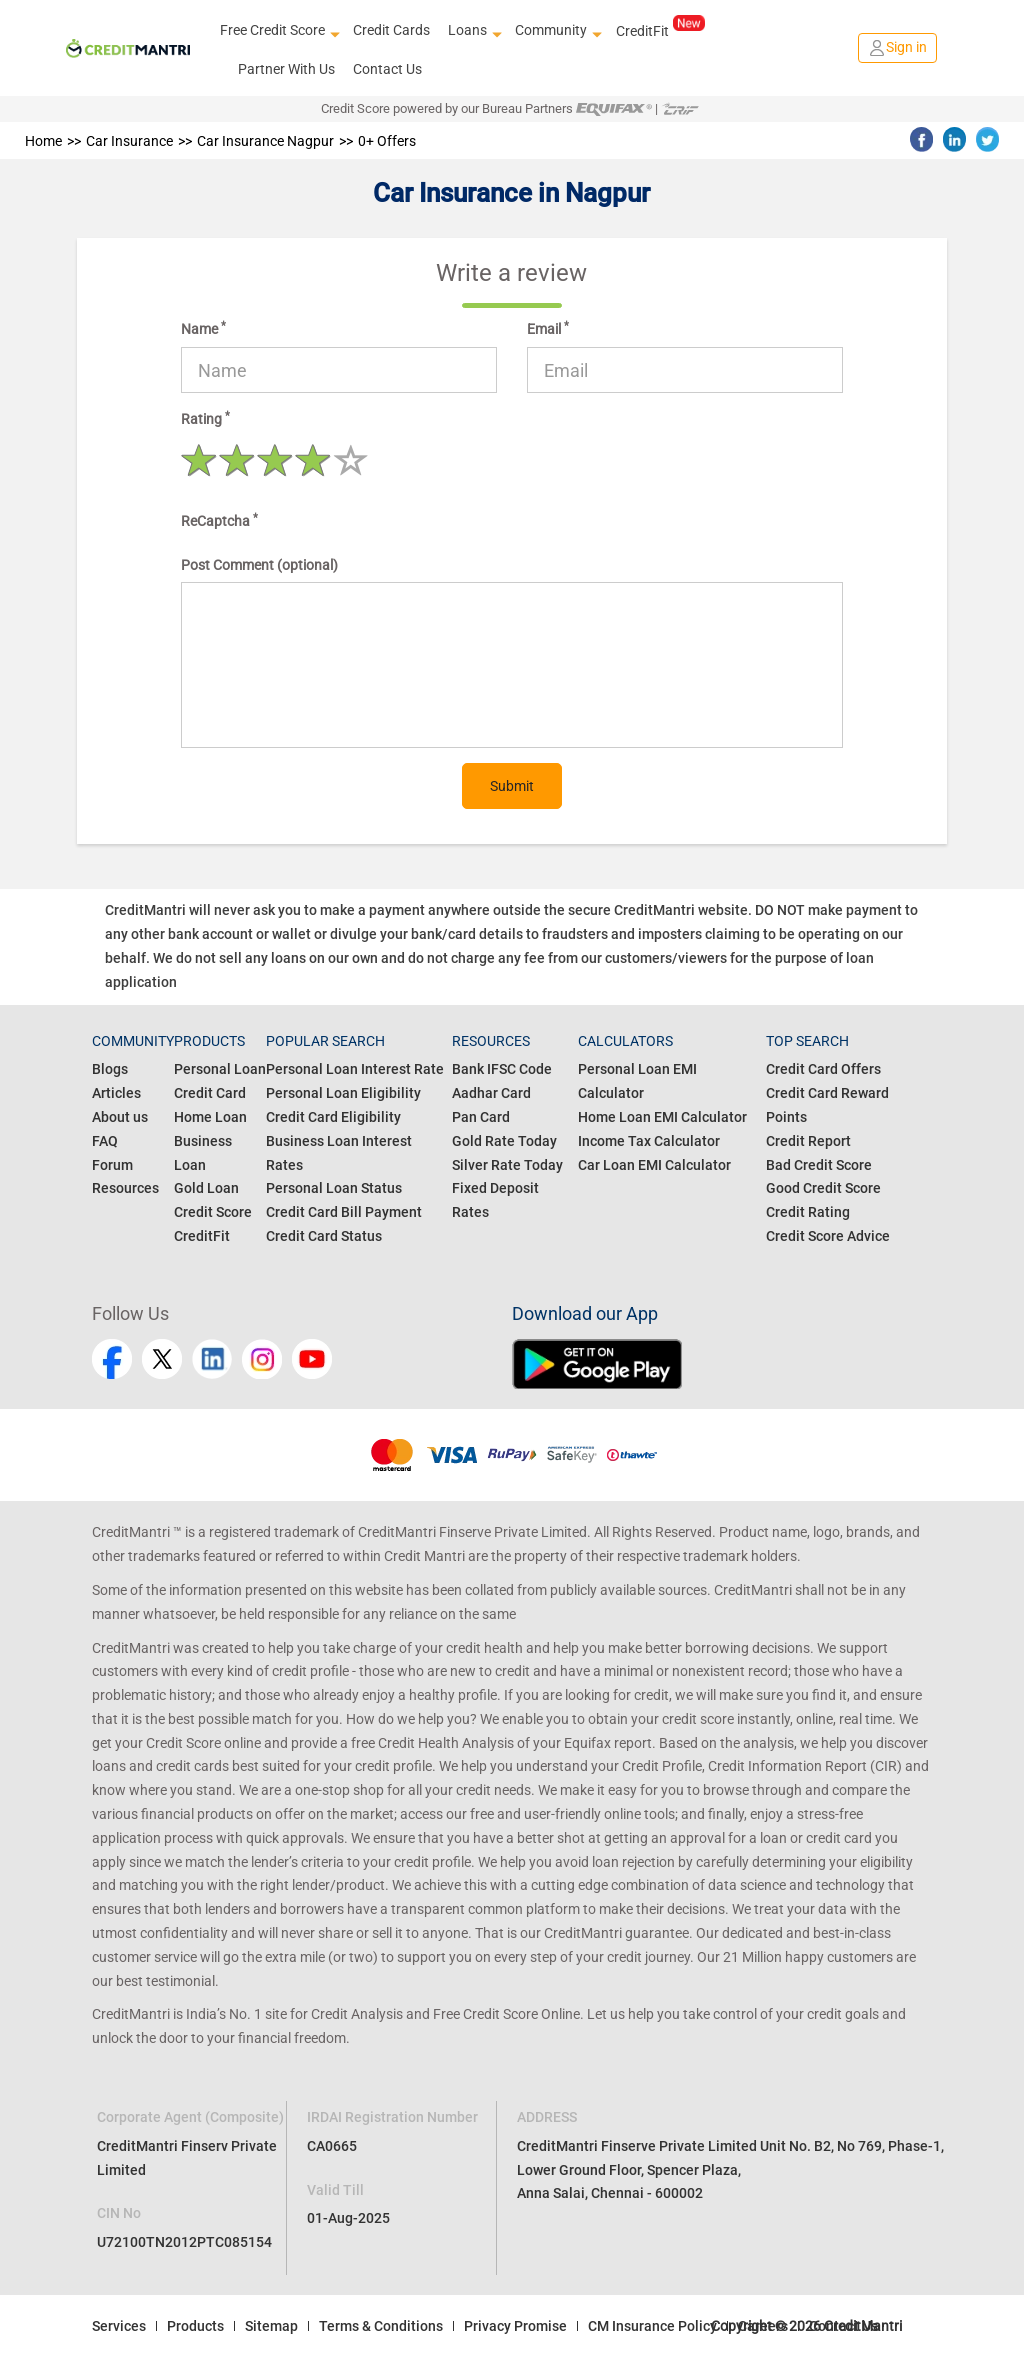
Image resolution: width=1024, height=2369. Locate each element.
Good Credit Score (823, 1188)
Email (548, 328)
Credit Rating (808, 1212)
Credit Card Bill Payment (344, 1212)
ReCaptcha (219, 520)
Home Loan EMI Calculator (662, 1117)
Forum (112, 1165)
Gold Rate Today (504, 1141)
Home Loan (210, 1117)
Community (556, 31)
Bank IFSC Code (502, 1069)
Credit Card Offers (823, 1069)
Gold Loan (206, 1188)
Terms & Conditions (381, 2326)
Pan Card (481, 1117)
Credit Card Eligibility (333, 1117)
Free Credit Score (277, 31)
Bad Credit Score (819, 1165)
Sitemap (271, 2326)
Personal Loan (220, 1069)
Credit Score (213, 1212)
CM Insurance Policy (652, 2326)
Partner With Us (286, 69)
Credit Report (808, 1141)
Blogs (110, 1069)
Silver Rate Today (507, 1165)
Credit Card (210, 1093)
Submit (512, 786)
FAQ (105, 1141)
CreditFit (660, 30)
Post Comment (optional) (259, 565)
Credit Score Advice (828, 1236)
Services (119, 2326)
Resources (125, 1188)
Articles (116, 1093)
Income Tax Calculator (649, 1141)
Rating (205, 418)
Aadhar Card (491, 1093)
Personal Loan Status (334, 1188)
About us (120, 1117)
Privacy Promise (515, 2326)
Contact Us (387, 69)
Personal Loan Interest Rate (355, 1069)
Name (203, 328)
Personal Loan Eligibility (343, 1093)
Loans (472, 31)
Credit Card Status (324, 1236)
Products (195, 2326)
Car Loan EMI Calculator (654, 1165)
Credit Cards (391, 30)
